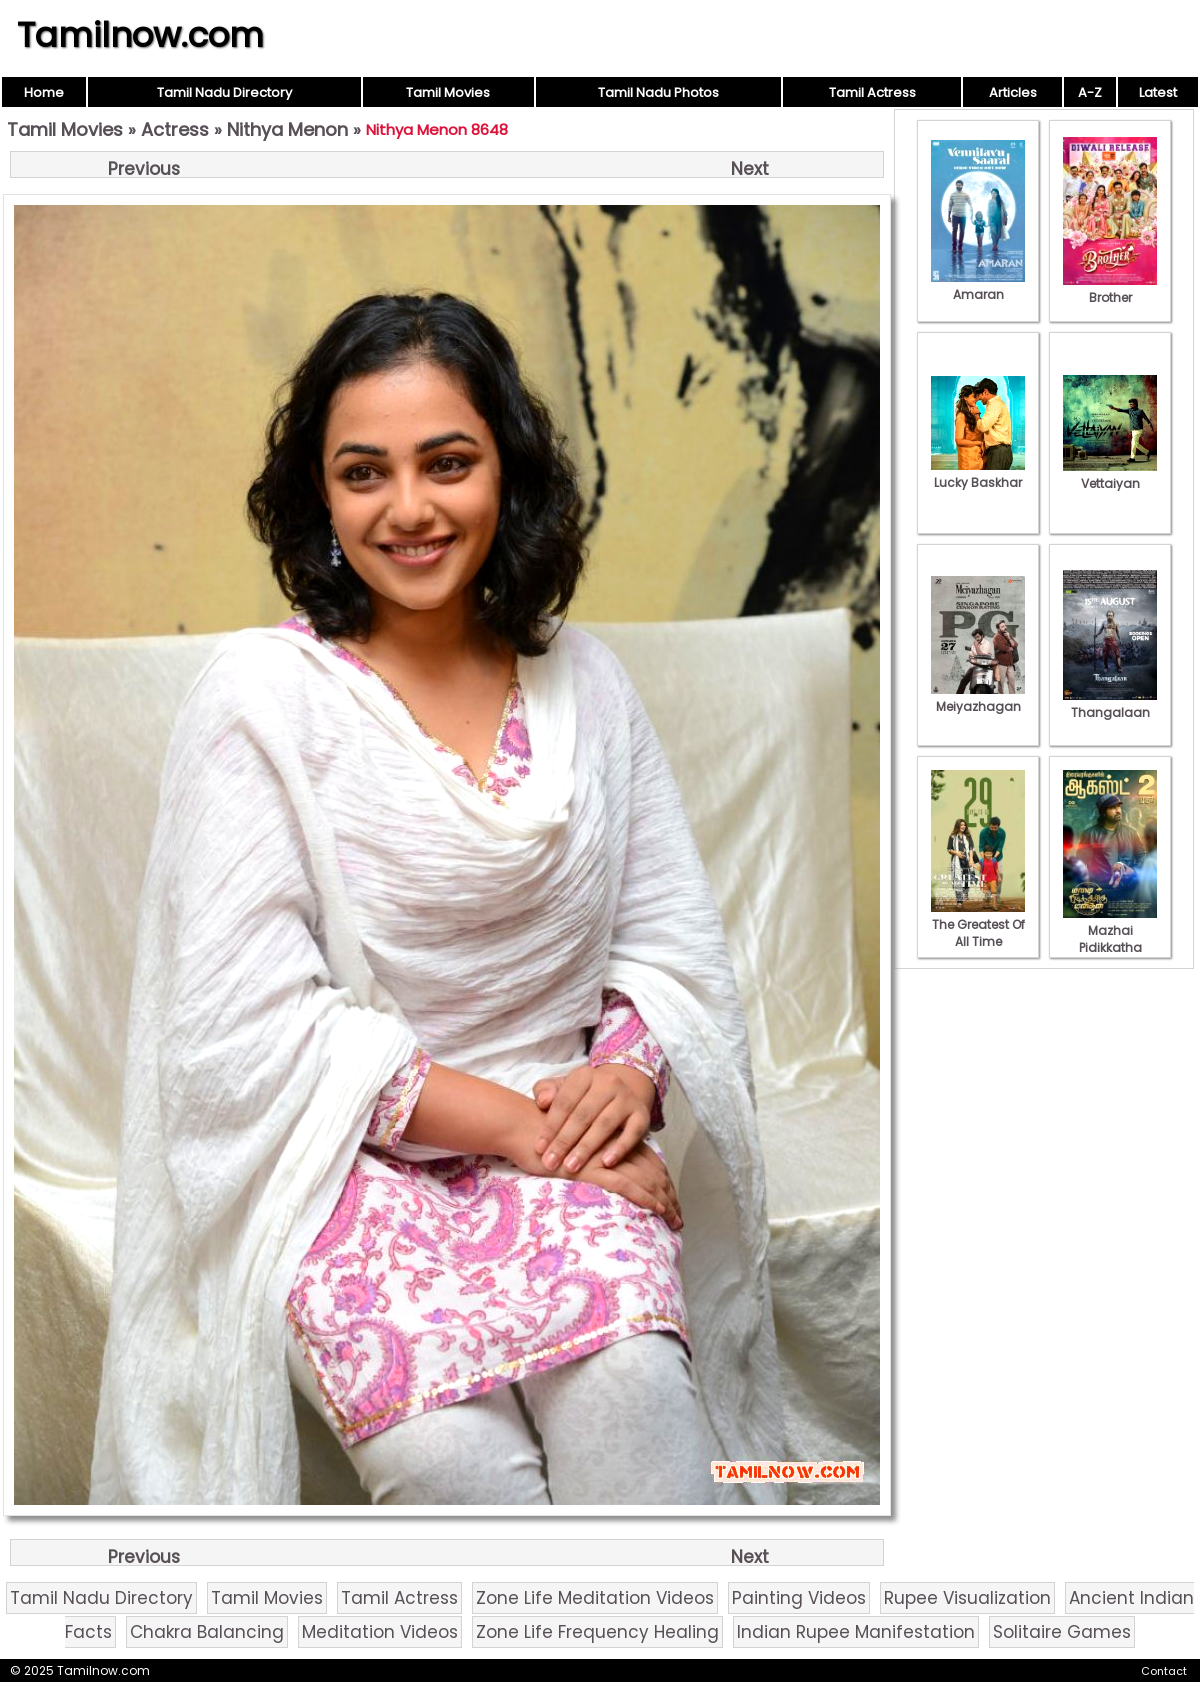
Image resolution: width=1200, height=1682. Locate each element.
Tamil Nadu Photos (658, 92)
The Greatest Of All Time (978, 924)
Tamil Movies (448, 92)
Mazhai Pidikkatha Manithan (1110, 939)
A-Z (1090, 92)
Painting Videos (799, 1598)
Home (44, 92)
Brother (1110, 289)
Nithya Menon (287, 129)
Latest (1158, 92)
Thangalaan (1110, 704)
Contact (1164, 1671)
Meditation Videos (380, 1632)
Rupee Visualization (967, 1598)
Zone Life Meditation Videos (595, 1598)
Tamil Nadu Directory (224, 92)
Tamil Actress (872, 92)
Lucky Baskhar (978, 474)
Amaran (978, 286)
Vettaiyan (1110, 475)
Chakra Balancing (207, 1632)
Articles (1013, 92)
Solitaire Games (1062, 1632)
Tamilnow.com (140, 35)
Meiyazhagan (978, 698)
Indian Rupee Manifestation (856, 1632)
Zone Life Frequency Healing (597, 1632)
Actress (175, 129)
